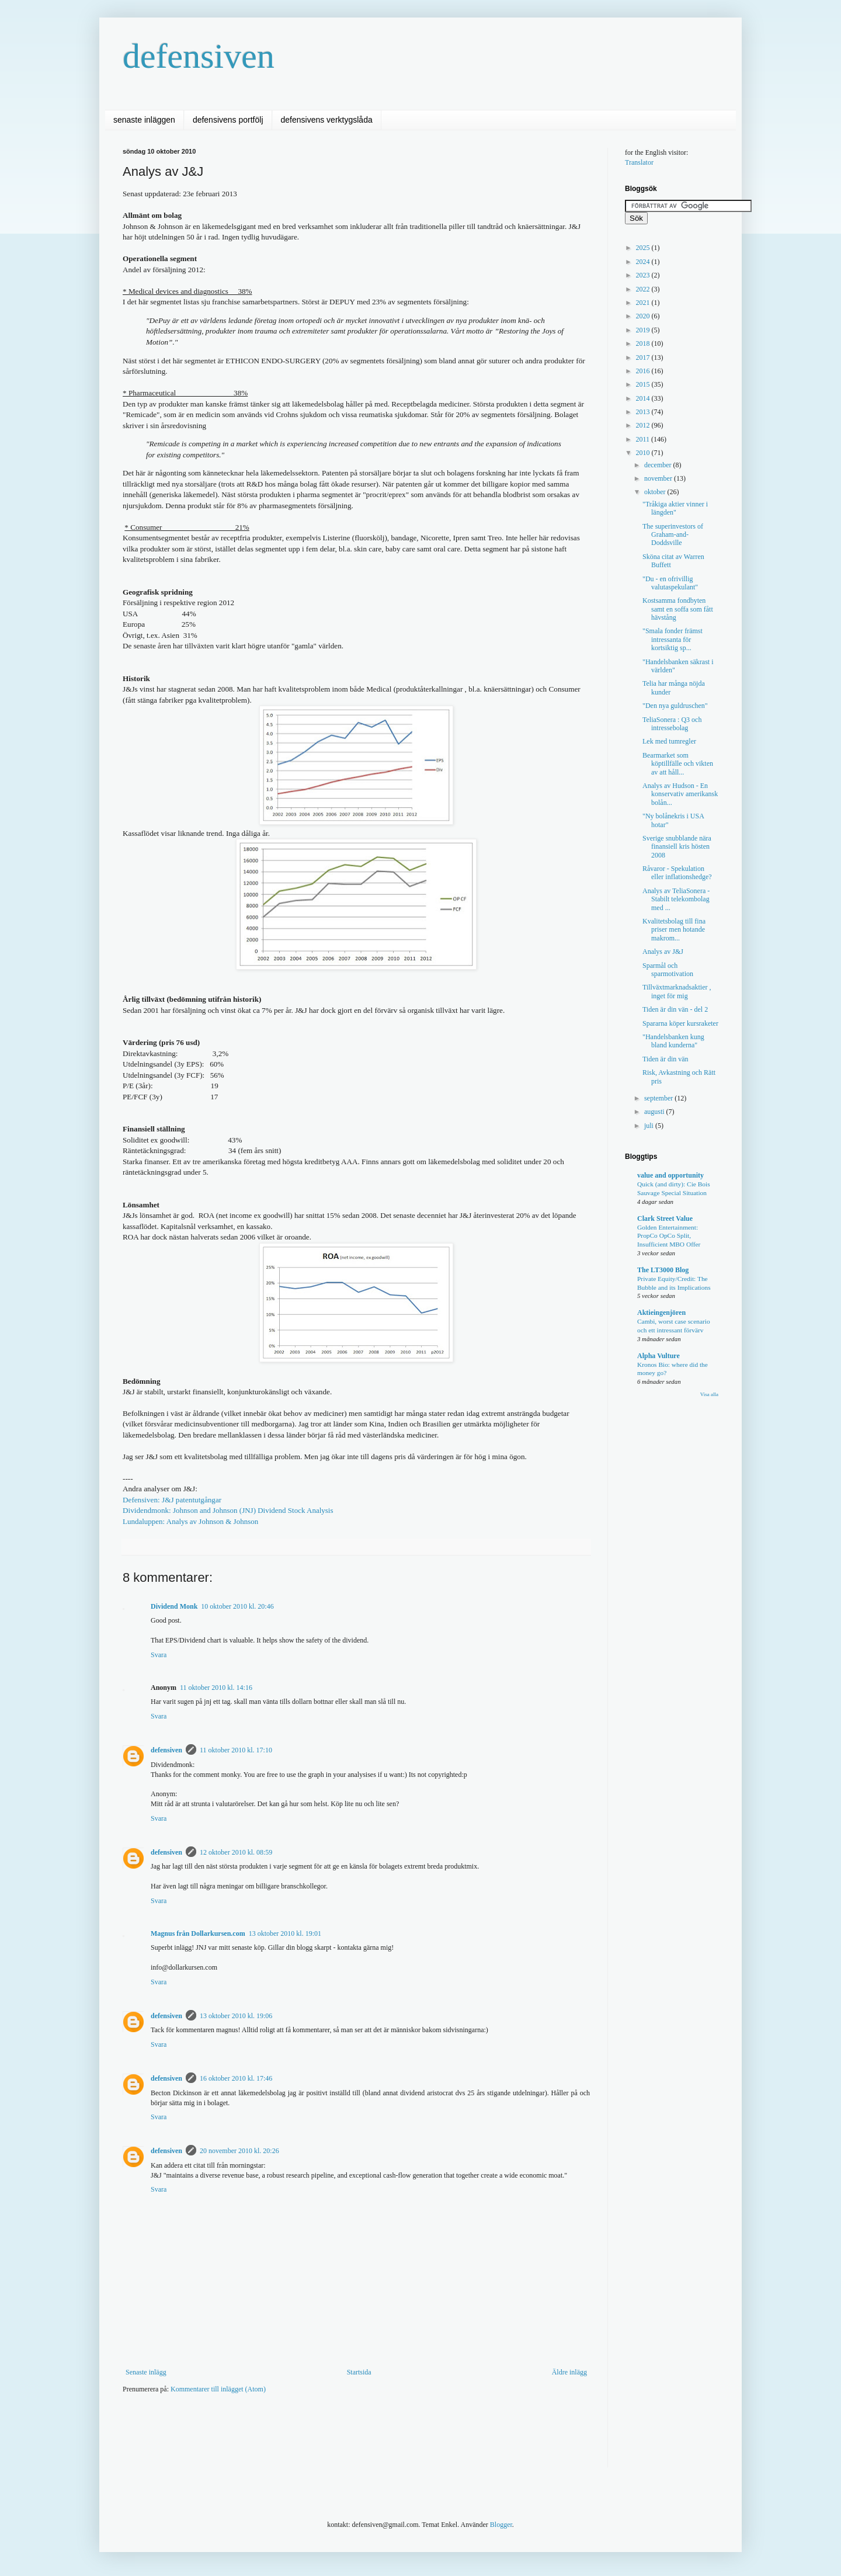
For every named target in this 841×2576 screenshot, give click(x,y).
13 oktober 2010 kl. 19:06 (236, 2016)
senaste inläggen (144, 119)
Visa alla (709, 1394)
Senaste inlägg (146, 2372)
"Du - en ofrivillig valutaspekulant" (670, 583)
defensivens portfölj (228, 119)
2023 (644, 275)
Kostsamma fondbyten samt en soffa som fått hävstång (677, 609)
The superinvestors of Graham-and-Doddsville (672, 534)
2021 (644, 302)
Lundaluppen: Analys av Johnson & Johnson (190, 1521)
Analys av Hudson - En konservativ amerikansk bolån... (680, 794)
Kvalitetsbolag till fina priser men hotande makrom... (674, 929)
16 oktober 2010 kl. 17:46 (236, 2078)
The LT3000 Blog (663, 1270)
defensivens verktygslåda (327, 119)
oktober (656, 492)
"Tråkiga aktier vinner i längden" (675, 508)
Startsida (359, 2372)
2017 (644, 357)
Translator (639, 162)
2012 (644, 425)
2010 (644, 453)
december (658, 465)
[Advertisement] (335, 2438)
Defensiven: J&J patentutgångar (172, 1499)
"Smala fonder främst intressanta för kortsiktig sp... (672, 639)
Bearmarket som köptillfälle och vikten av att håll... (677, 763)
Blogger (501, 2525)
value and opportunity (670, 1175)
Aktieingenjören (661, 1312)
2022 (644, 289)
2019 (644, 330)
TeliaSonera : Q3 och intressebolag (671, 724)
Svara (158, 1655)
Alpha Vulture (658, 1356)
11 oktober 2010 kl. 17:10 (236, 1750)
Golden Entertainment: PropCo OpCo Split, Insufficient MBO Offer (668, 1236)
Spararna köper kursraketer (680, 1023)
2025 (644, 248)
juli (649, 1126)
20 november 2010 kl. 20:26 (239, 2151)
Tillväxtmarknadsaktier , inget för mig (676, 991)
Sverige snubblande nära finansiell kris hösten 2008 (676, 846)
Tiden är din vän (665, 1059)
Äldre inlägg (569, 2372)
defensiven (198, 56)
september (659, 1098)
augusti (655, 1112)
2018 (644, 343)
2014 (644, 398)
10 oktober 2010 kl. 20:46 (237, 1606)
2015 (644, 384)
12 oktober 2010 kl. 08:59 (236, 1852)
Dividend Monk (174, 1606)
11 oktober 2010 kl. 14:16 (216, 1687)
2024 (644, 262)
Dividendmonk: (228, 1510)
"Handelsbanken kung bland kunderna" (673, 1041)
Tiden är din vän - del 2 (675, 1009)
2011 (644, 439)
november (659, 478)
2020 (644, 316)
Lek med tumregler (669, 741)
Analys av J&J (662, 951)
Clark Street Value (665, 1218)
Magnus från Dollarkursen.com (198, 1933)
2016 (644, 371)
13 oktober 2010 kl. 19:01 (285, 1933)
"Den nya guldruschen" (675, 706)
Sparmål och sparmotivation (667, 969)
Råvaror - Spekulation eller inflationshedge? (677, 873)
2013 (644, 412)
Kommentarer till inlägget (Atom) (218, 2389)
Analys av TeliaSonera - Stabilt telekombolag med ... (676, 899)
